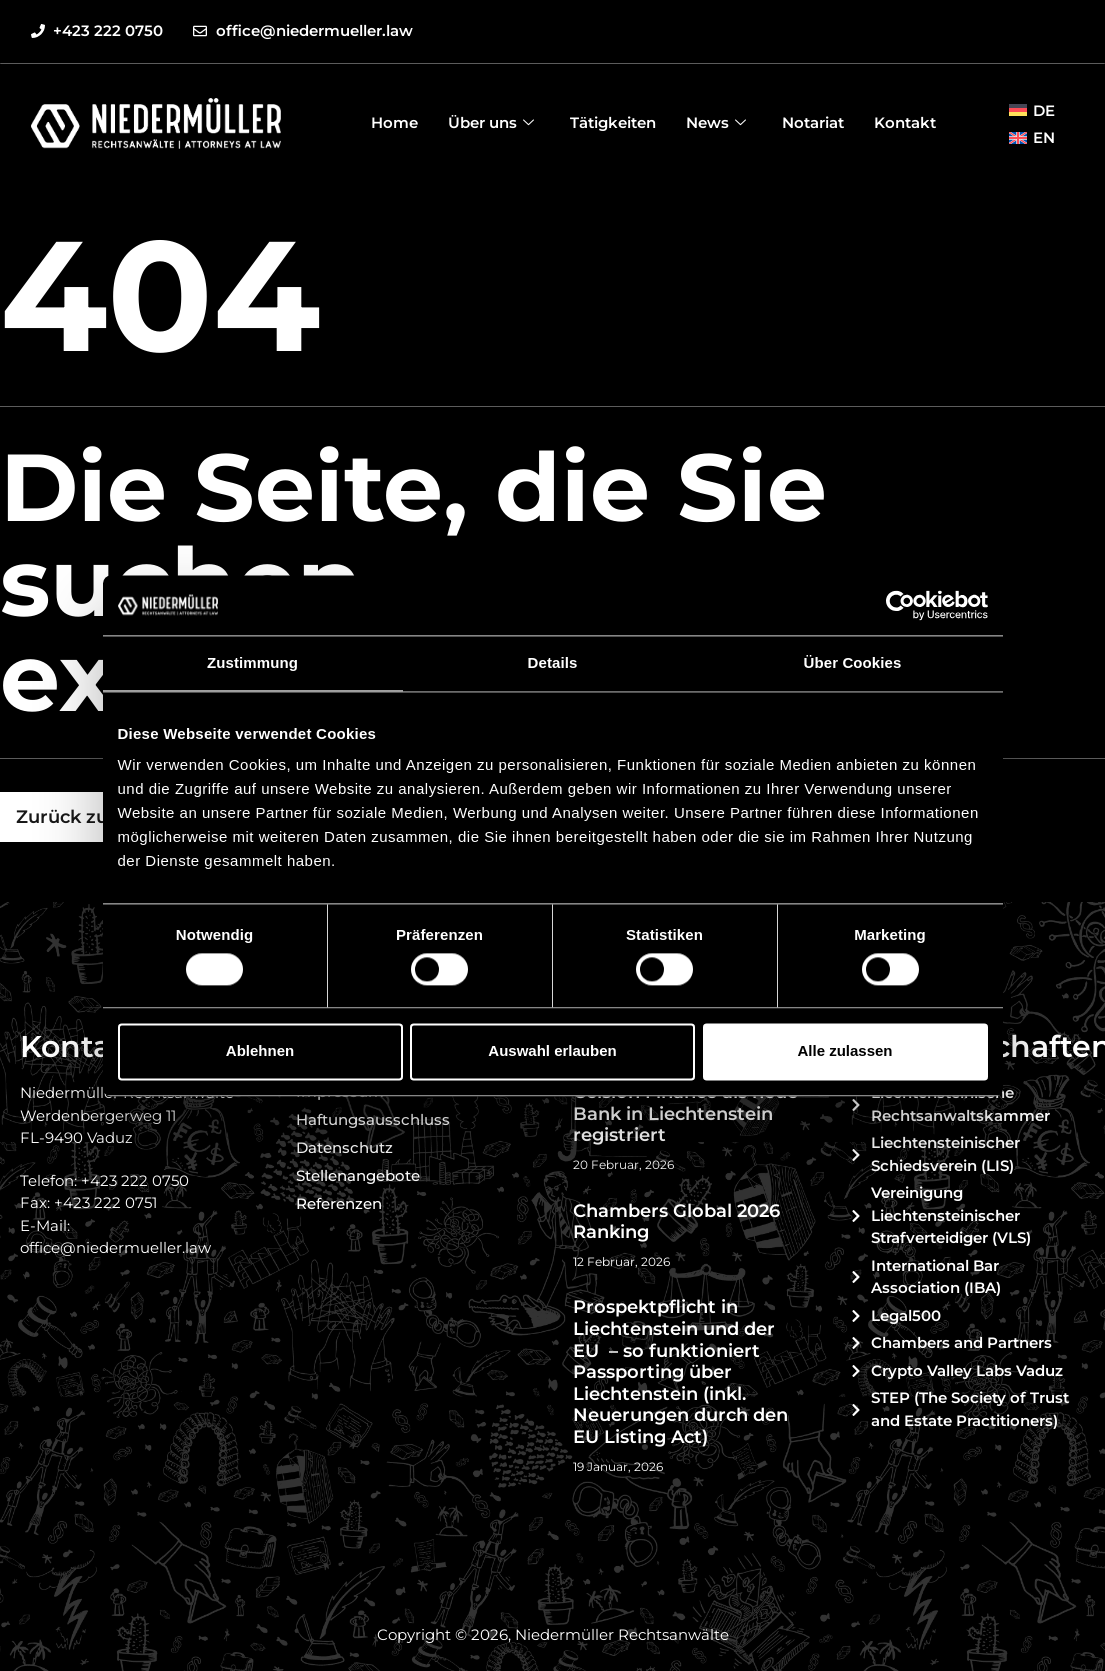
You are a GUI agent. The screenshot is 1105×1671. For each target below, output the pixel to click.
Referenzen (339, 1203)
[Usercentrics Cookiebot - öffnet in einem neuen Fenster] (900, 605)
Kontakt (905, 122)
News (716, 122)
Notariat (813, 122)
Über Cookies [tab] (853, 662)
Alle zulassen (844, 1051)
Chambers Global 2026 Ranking (676, 1222)
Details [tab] (553, 662)
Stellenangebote (358, 1175)
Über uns (491, 122)
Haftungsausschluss (373, 1119)
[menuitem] (1032, 110)
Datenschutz (344, 1147)
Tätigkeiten (613, 122)
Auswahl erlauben (552, 1051)
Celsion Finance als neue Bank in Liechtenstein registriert (685, 1113)
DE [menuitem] (1044, 110)
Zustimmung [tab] (252, 662)
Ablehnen (260, 1051)
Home (394, 122)
